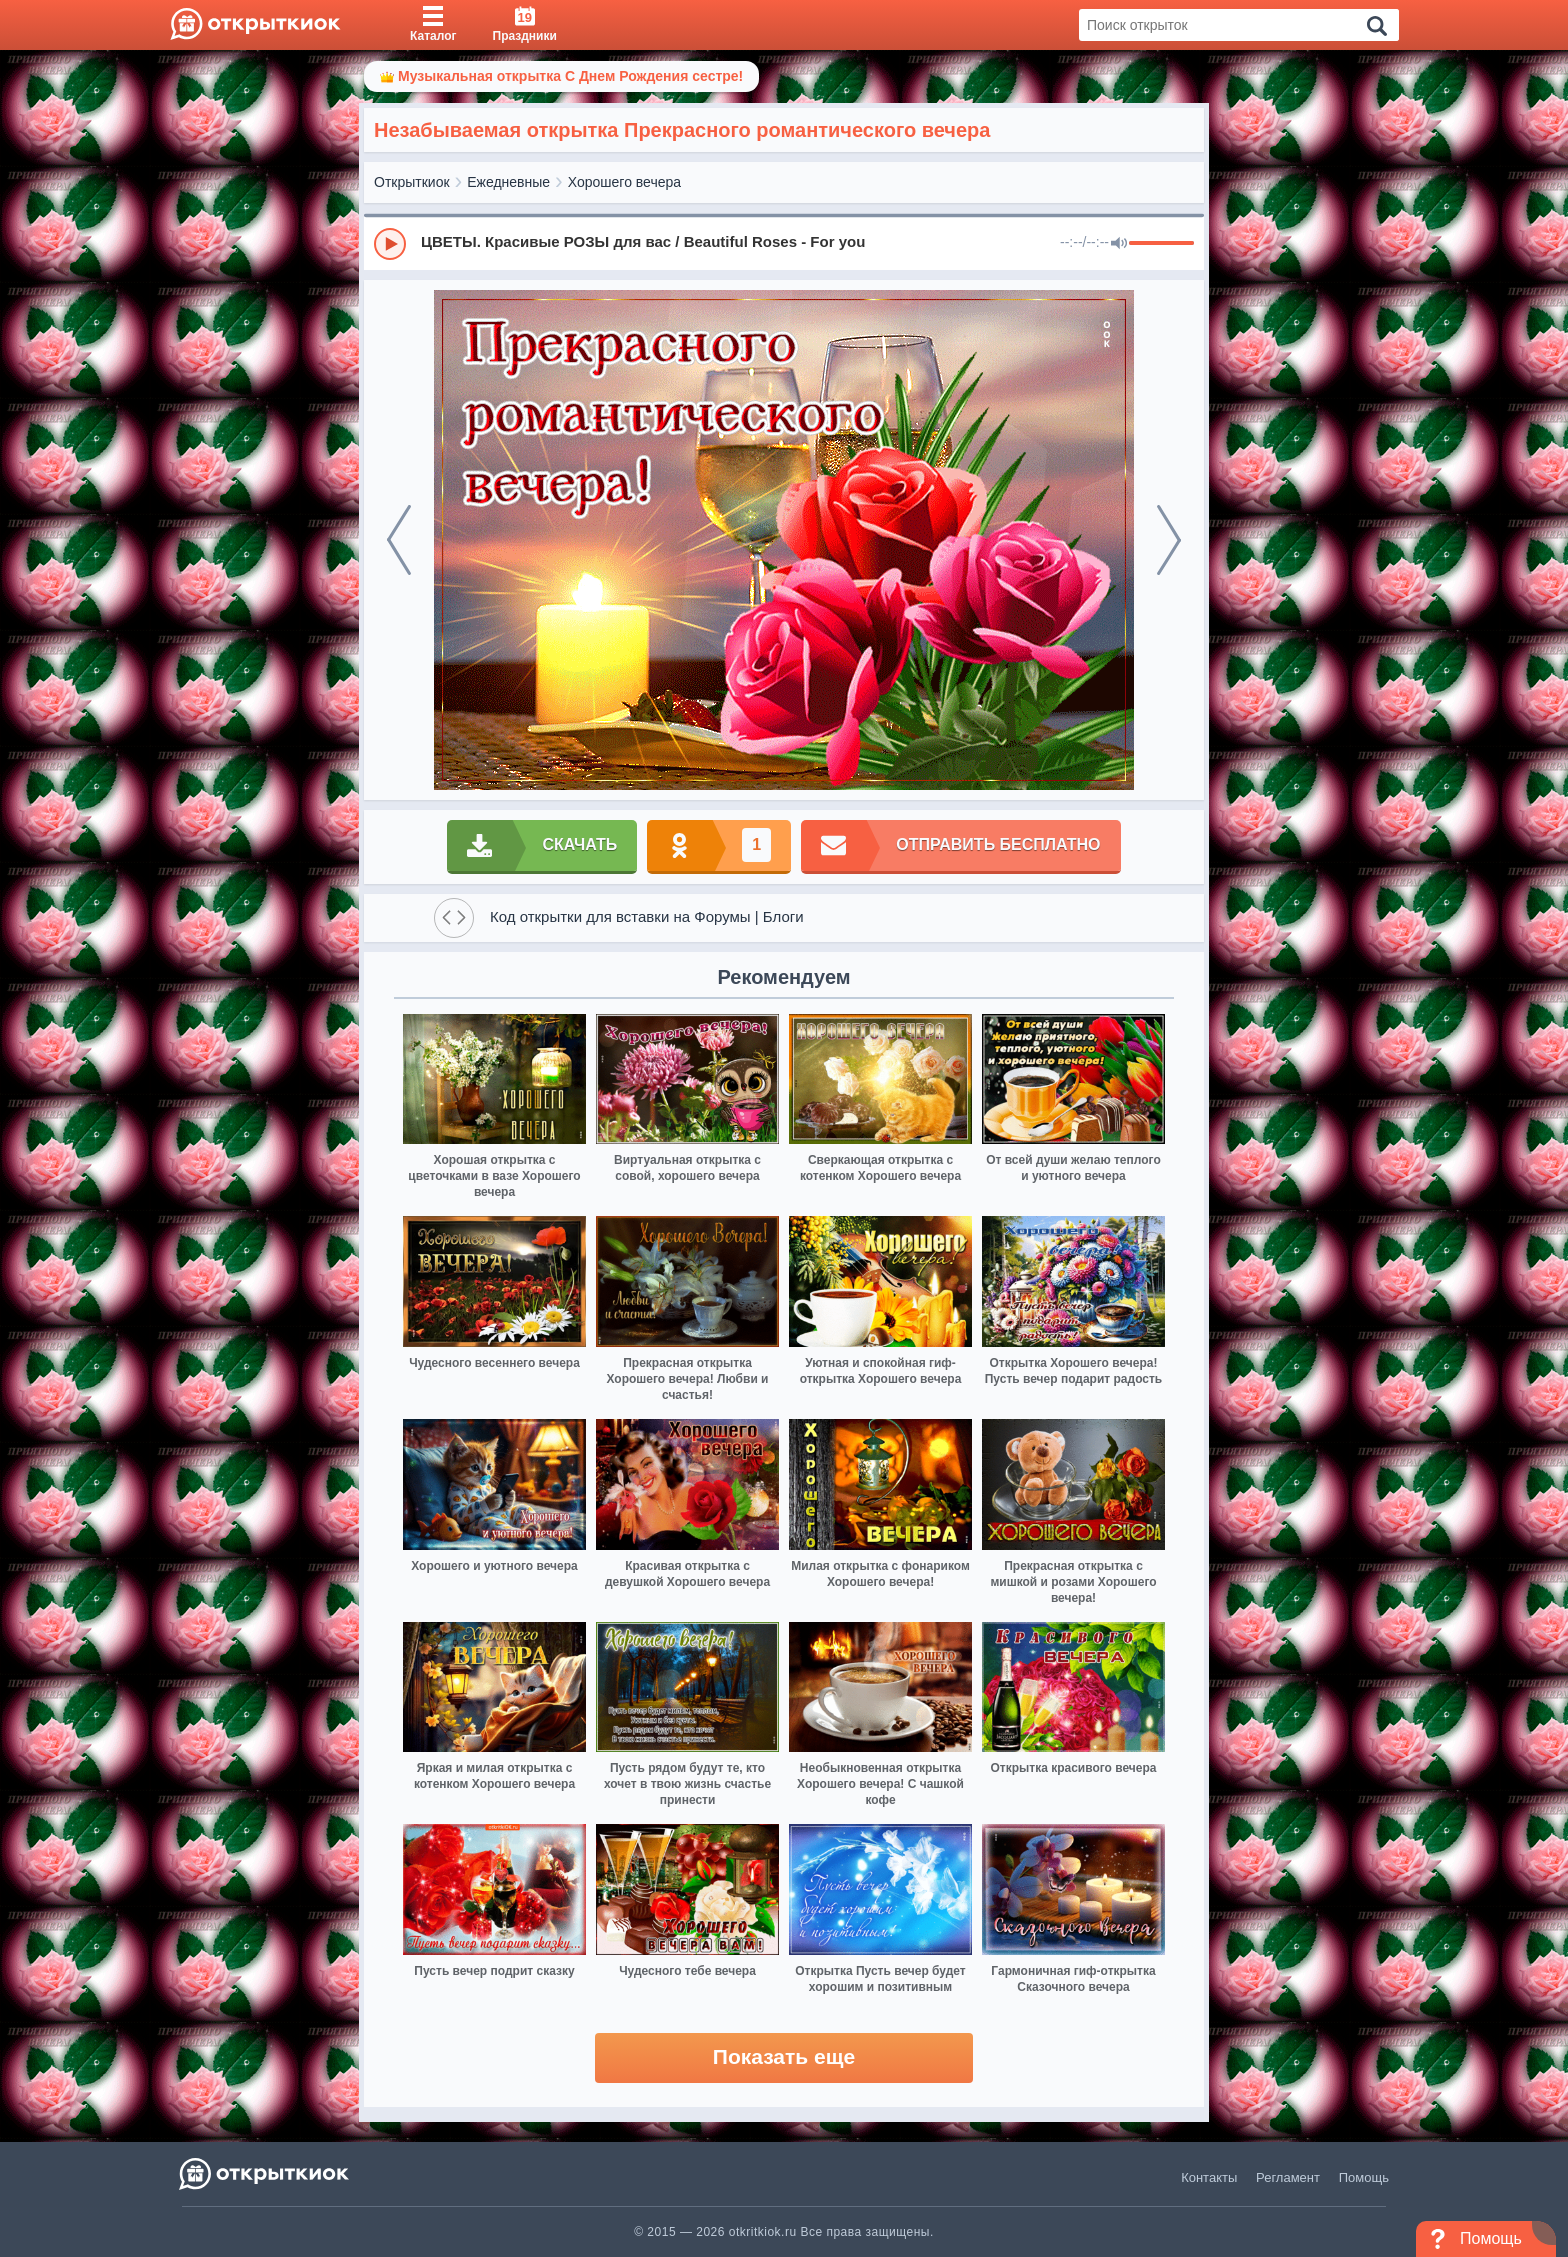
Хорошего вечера (624, 182)
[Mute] (1119, 244)
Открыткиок (412, 182)
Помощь (1364, 2177)
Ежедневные (508, 182)
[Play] (390, 244)
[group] (784, 243)
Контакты (1209, 2177)
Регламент (1288, 2177)
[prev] (399, 540)
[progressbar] (1161, 244)
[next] (1169, 540)
